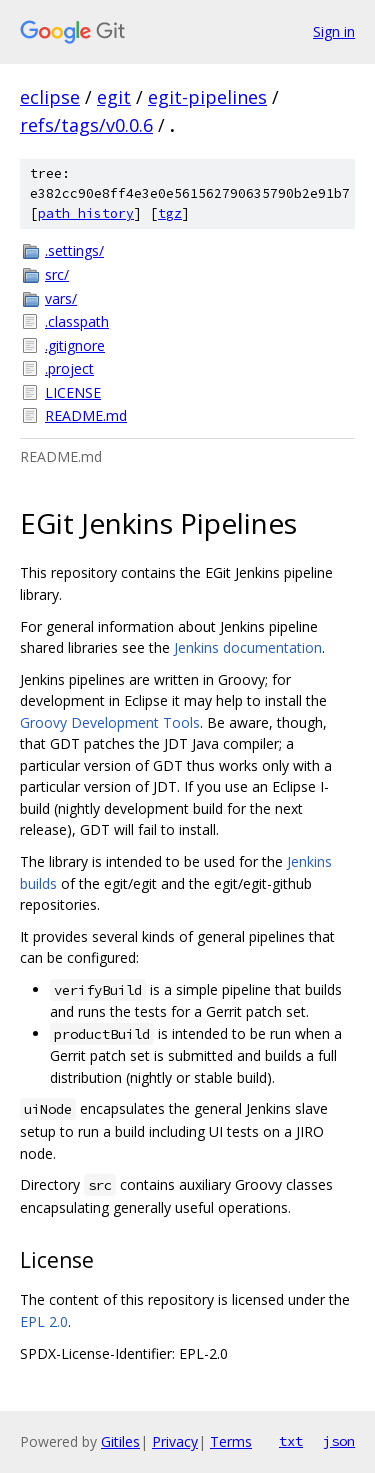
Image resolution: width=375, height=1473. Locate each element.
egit (114, 97)
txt (291, 1441)
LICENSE (73, 392)
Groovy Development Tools (110, 722)
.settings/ (74, 250)
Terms (231, 1441)
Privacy (175, 1441)
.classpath (77, 321)
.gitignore (75, 345)
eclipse (50, 97)
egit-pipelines (207, 97)
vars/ (61, 298)
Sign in (334, 31)
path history (86, 213)
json (339, 1441)
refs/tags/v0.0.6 (86, 125)
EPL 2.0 (44, 1321)
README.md (86, 415)
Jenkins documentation (248, 647)
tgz (170, 213)
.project (69, 368)
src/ (57, 274)
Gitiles (120, 1441)
